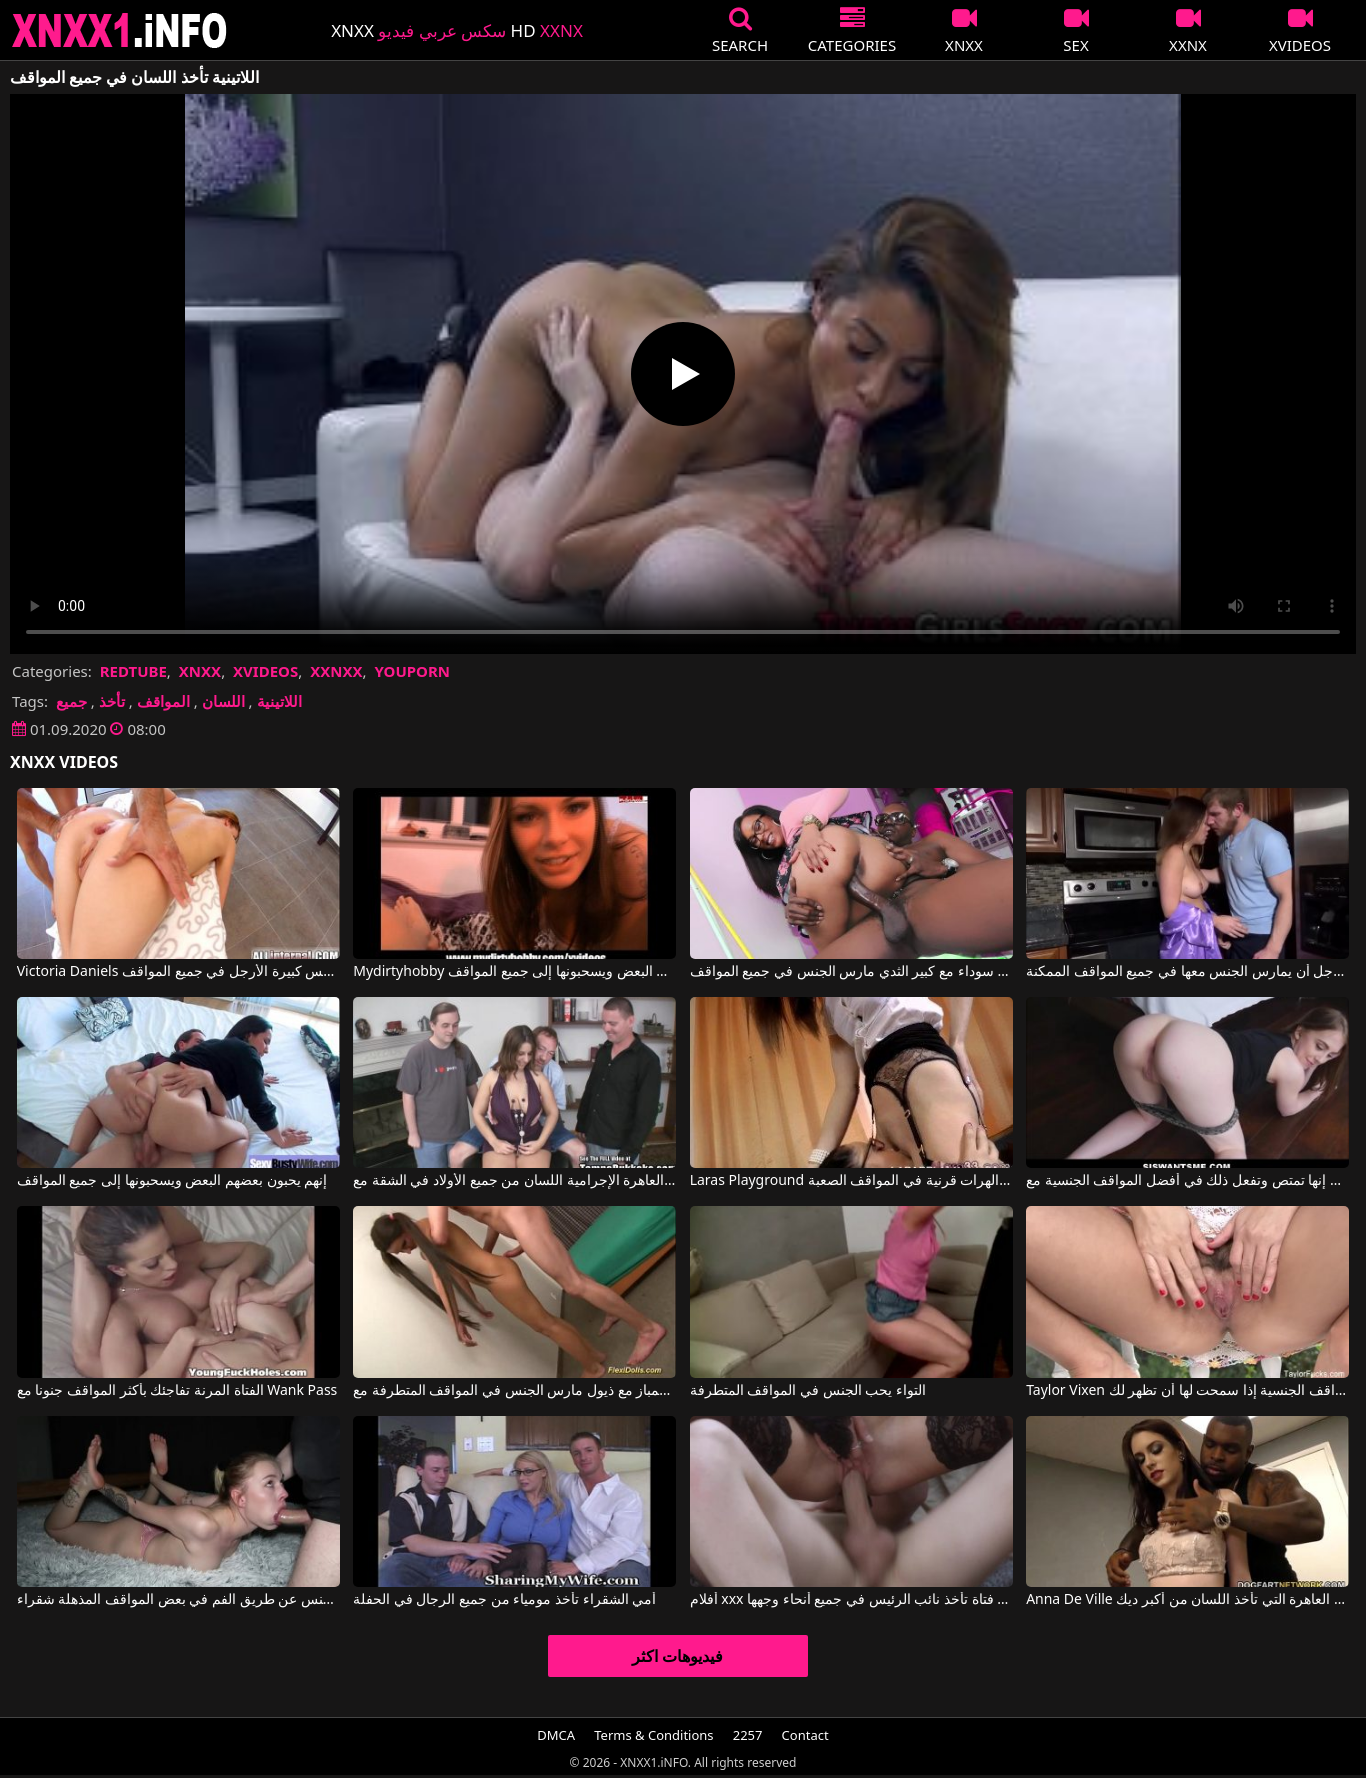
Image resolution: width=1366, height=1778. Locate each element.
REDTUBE (133, 671)
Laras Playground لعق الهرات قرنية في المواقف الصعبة (851, 1181)
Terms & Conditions (653, 1735)
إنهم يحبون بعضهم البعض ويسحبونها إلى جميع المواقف (172, 1181)
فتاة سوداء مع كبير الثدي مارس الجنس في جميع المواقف (851, 972)
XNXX (200, 671)
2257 (748, 1735)
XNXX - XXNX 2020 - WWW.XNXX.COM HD (120, 30)
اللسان (223, 701)
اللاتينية (279, 701)
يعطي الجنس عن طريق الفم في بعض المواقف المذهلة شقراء (178, 1600)
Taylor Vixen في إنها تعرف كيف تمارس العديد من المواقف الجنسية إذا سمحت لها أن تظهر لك (1187, 1391)
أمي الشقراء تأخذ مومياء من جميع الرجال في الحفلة (504, 1600)
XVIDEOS (265, 671)
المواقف (163, 701)
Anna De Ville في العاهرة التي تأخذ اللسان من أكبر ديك (1187, 1600)
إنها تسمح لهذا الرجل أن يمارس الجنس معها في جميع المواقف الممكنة (1187, 972)
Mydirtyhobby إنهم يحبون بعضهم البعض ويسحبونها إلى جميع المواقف (514, 972)
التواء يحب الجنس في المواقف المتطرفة (808, 1391)
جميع (71, 701)
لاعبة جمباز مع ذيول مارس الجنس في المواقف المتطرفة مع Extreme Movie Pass (514, 1391)
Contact (805, 1735)
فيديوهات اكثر (677, 1656)
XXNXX (336, 671)
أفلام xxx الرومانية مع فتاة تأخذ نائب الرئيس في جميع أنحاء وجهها (851, 1600)
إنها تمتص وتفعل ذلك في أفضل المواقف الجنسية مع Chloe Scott (1187, 1181)
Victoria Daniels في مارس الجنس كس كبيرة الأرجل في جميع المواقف (178, 972)
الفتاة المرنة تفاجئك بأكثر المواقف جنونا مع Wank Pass (177, 1391)
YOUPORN (412, 671)
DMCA (556, 1735)
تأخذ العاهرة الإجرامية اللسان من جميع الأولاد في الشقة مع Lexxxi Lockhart (514, 1181)
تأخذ (112, 701)
